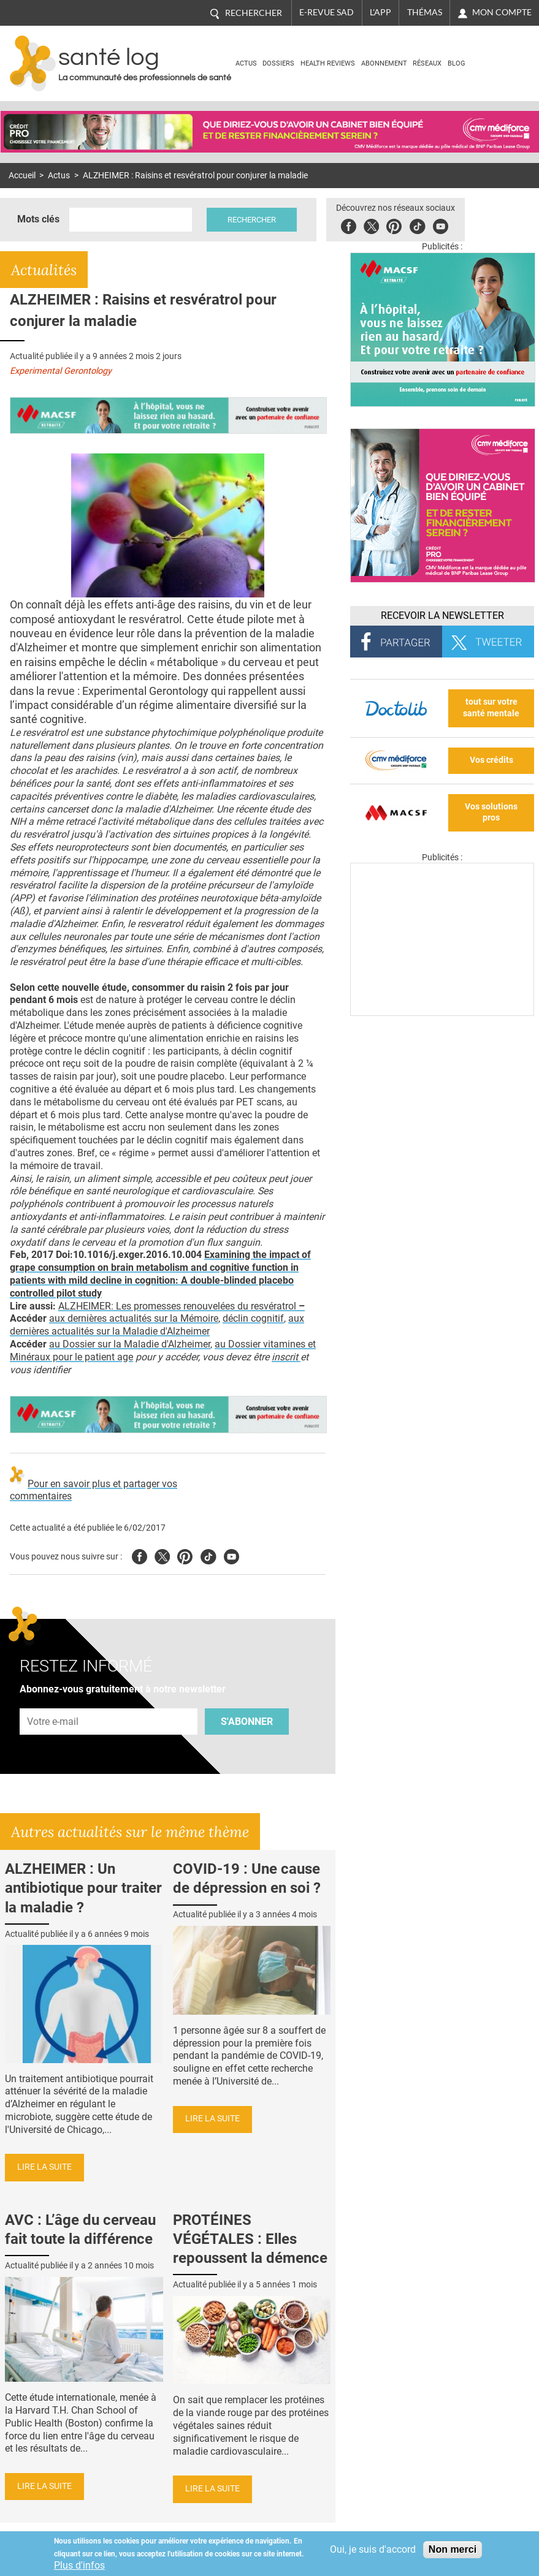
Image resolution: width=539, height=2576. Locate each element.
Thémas (424, 12)
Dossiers (278, 63)
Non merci (452, 2549)
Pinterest (394, 224)
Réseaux (427, 63)
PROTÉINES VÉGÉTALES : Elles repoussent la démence (250, 2239)
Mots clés (38, 219)
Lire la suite (44, 2167)
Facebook (348, 224)
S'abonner (247, 1721)
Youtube (231, 1555)
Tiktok (417, 224)
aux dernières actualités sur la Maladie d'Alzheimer (157, 1325)
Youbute (440, 224)
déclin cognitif (253, 1318)
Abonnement (384, 63)
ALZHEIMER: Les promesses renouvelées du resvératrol (181, 1306)
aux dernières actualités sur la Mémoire (133, 1318)
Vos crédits (491, 760)
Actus (246, 63)
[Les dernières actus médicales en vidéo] (442, 1012)
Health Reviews (327, 63)
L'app (380, 12)
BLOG (456, 63)
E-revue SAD (326, 12)
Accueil (22, 175)
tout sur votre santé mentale (491, 708)
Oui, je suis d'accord (373, 2549)
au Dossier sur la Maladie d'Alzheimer (129, 1344)
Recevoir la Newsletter (442, 615)
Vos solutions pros (491, 812)
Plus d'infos (79, 2565)
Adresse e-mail (53, 1701)
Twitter (371, 224)
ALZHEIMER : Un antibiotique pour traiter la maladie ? (83, 1887)
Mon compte (502, 12)
